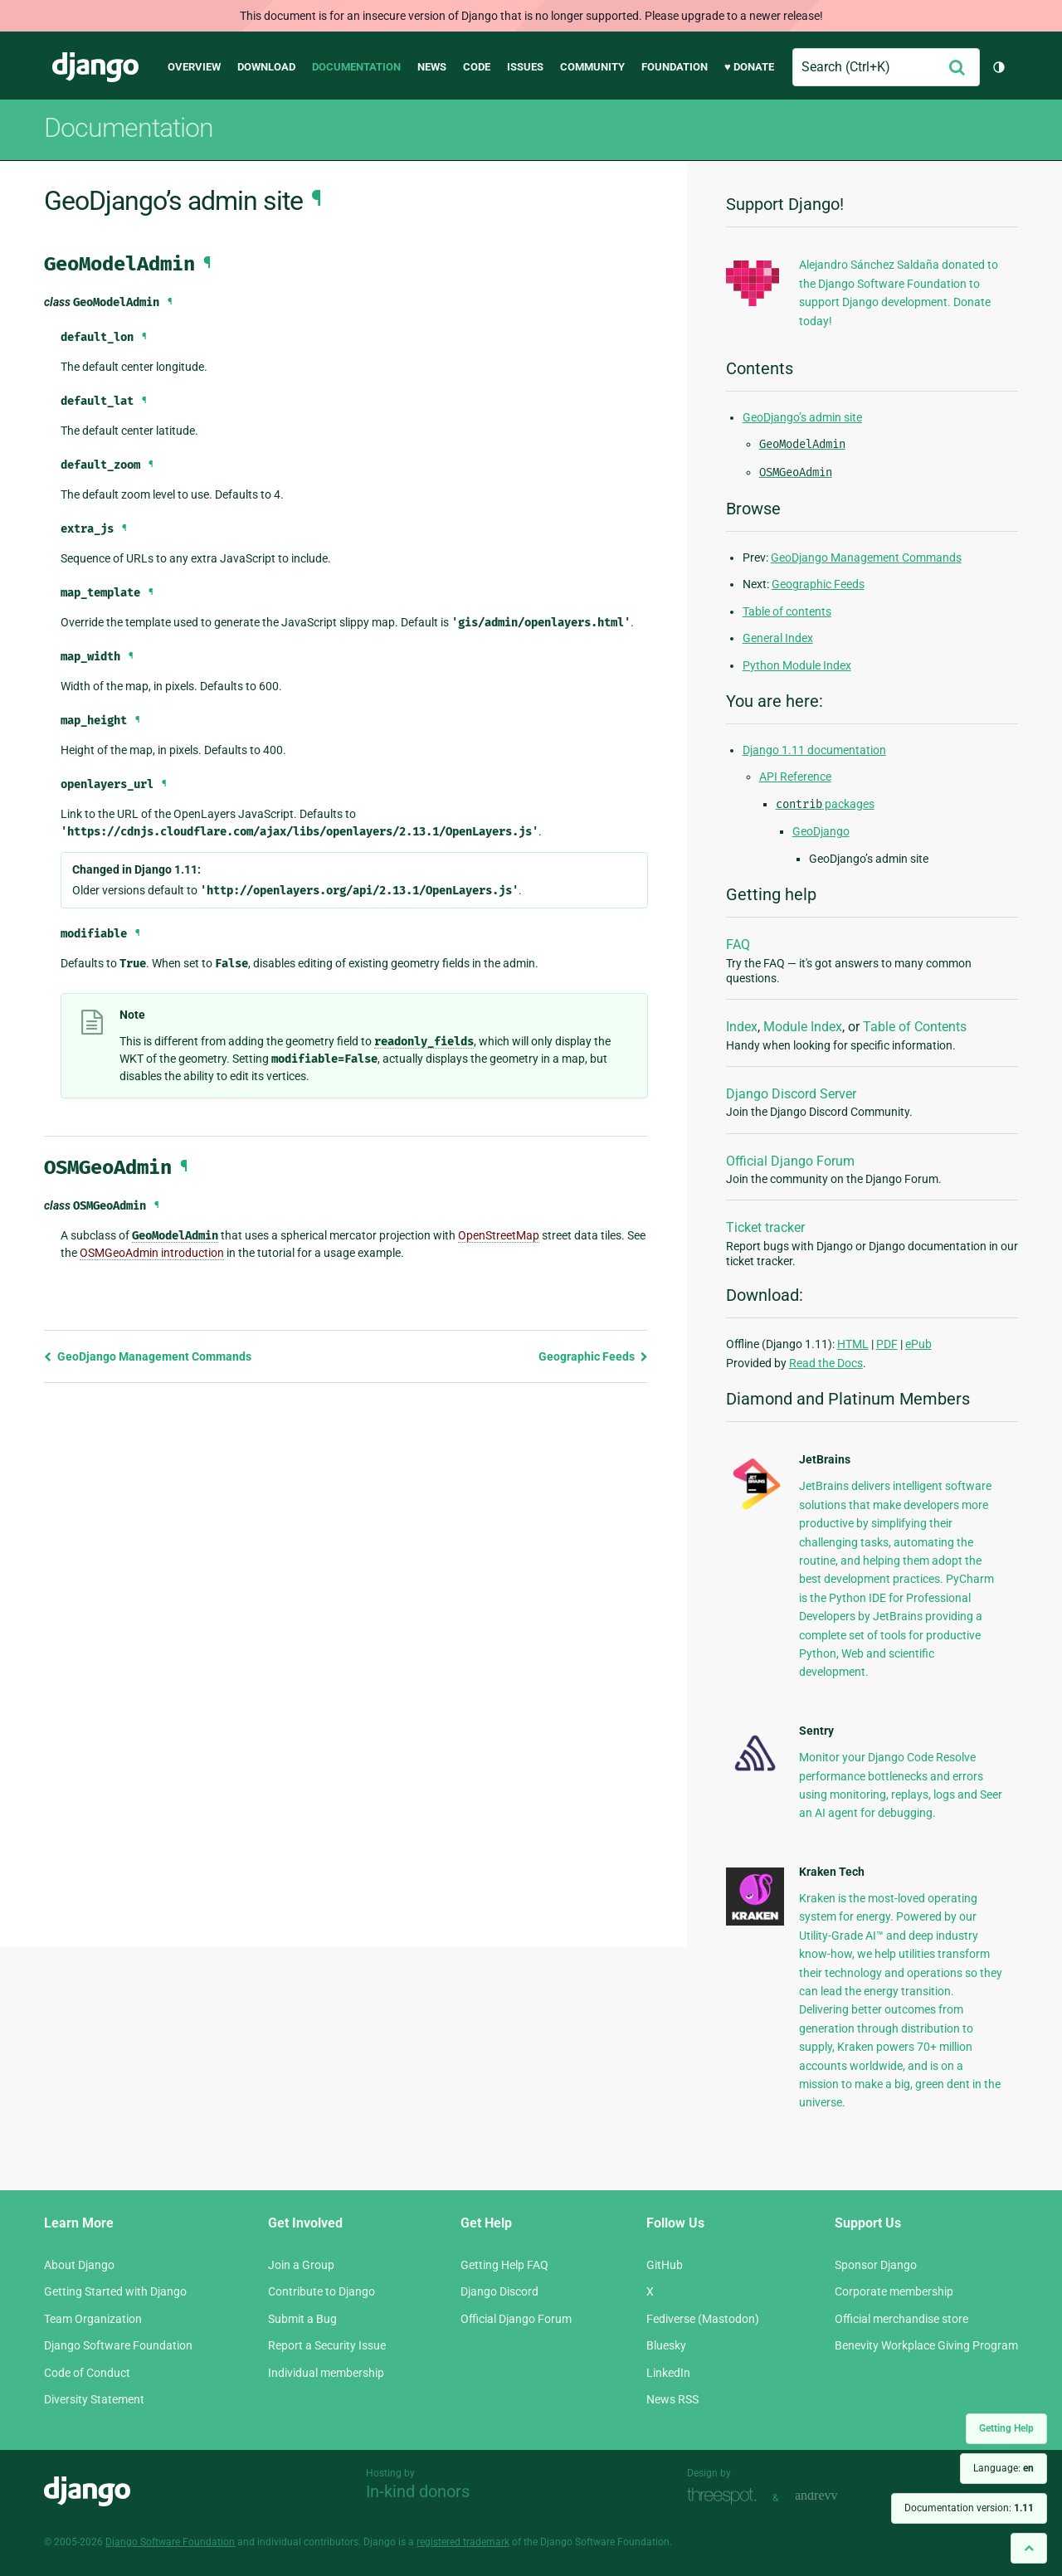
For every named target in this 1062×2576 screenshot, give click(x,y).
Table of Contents (915, 1027)
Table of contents (787, 611)
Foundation (674, 67)
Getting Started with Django (115, 2291)
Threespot (726, 2496)
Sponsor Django (876, 2265)
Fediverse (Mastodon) (702, 2318)
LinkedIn (668, 2372)
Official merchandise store (901, 2318)
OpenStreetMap (498, 1235)
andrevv (835, 2496)
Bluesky (666, 2345)
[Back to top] (1028, 2548)
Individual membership (326, 2372)
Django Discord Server (791, 1094)
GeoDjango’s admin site (802, 417)
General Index (778, 638)
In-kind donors (418, 2491)
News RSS (672, 2399)
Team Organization (93, 2318)
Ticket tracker (765, 1227)
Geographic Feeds (593, 1356)
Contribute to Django (321, 2291)
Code (476, 67)
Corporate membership (894, 2291)
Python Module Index (797, 665)
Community (592, 67)
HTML (853, 1344)
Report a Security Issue (327, 2345)
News (431, 67)
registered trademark (463, 2542)
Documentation (356, 67)
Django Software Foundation (118, 2345)
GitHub (664, 2265)
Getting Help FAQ (504, 2265)
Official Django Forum (790, 1161)
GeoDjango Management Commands (147, 1356)
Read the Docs (826, 1363)
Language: (1003, 2468)
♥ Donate (749, 67)
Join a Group (301, 2265)
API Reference (795, 776)
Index (742, 1027)
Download (266, 67)
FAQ (738, 944)
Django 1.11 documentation (814, 750)
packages (825, 804)
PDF (887, 1344)
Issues (525, 67)
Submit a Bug (302, 2318)
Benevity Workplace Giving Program (926, 2345)
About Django (79, 2265)
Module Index (802, 1027)
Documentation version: (969, 2508)
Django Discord (499, 2291)
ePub (918, 1344)
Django (95, 67)
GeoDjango (821, 831)
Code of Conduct (87, 2372)
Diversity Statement (94, 2399)
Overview (194, 67)
